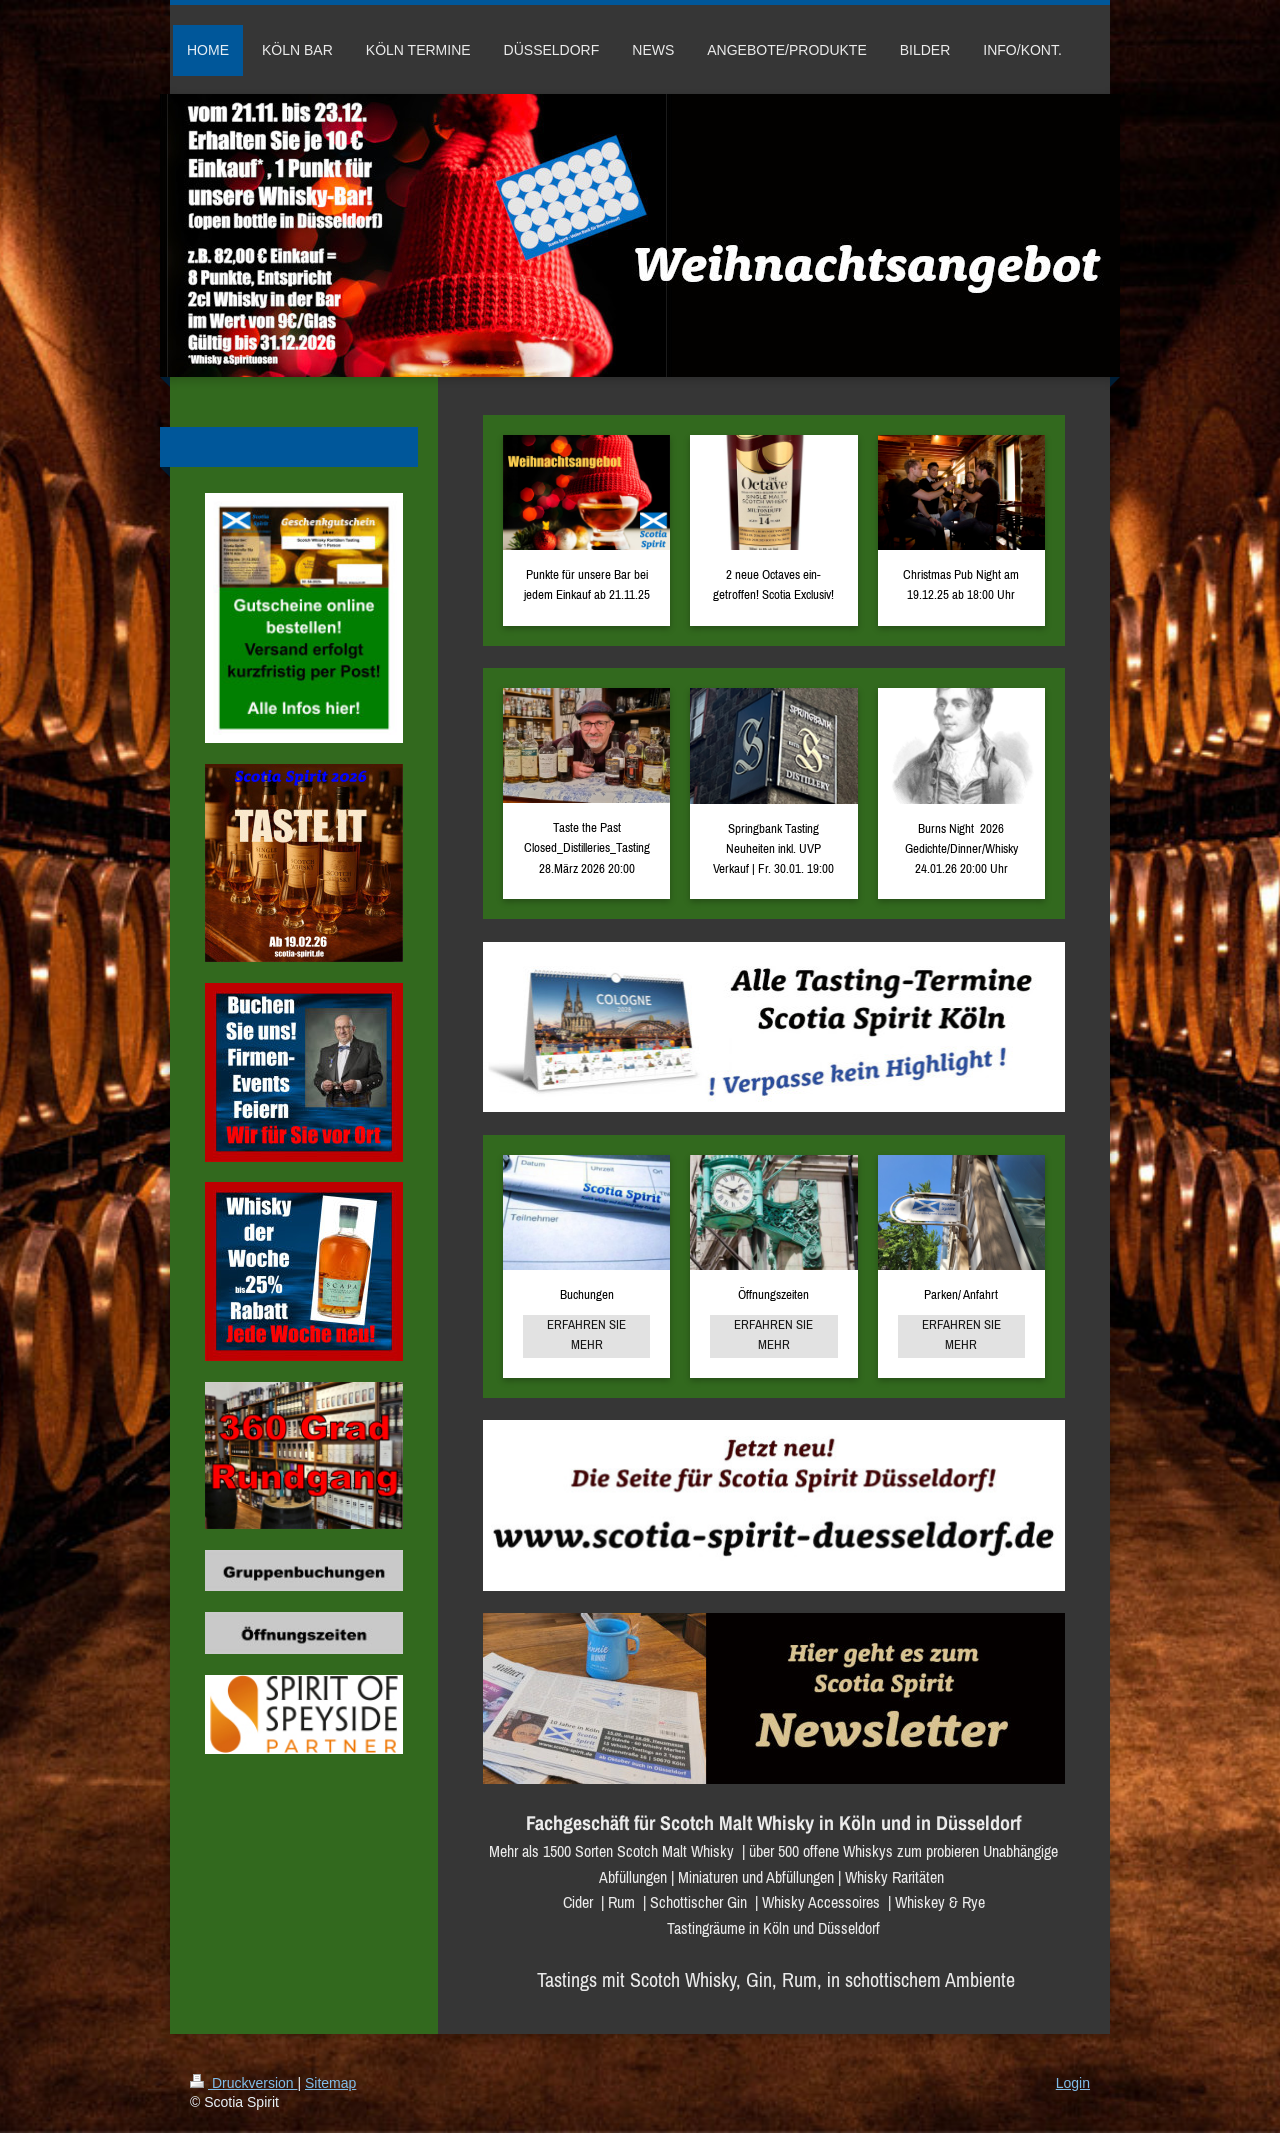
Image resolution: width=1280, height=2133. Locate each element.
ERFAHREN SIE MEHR (586, 1334)
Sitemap (330, 2083)
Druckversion (243, 2083)
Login (1073, 2083)
